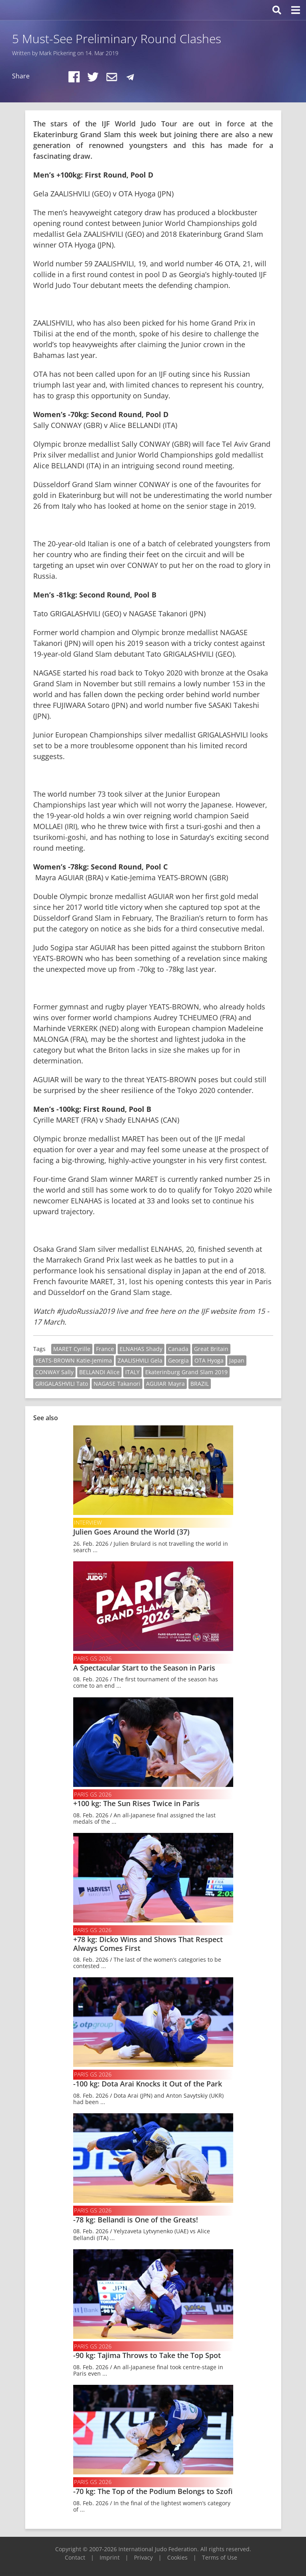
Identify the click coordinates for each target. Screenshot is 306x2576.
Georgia (178, 1360)
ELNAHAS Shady (141, 1349)
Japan (236, 1360)
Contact (75, 2557)
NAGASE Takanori (117, 1383)
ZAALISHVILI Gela (140, 1360)
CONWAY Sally (54, 1372)
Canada (178, 1349)
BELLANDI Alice (99, 1372)
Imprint (110, 2557)
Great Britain (211, 1349)
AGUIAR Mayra (165, 1383)
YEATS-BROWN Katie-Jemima (73, 1360)
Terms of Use (219, 2557)
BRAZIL (199, 1383)
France (105, 1349)
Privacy (143, 2557)
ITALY (132, 1372)
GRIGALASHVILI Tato (61, 1383)
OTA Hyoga (209, 1360)
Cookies (177, 2557)
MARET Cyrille (71, 1349)
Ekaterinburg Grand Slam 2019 (186, 1372)
